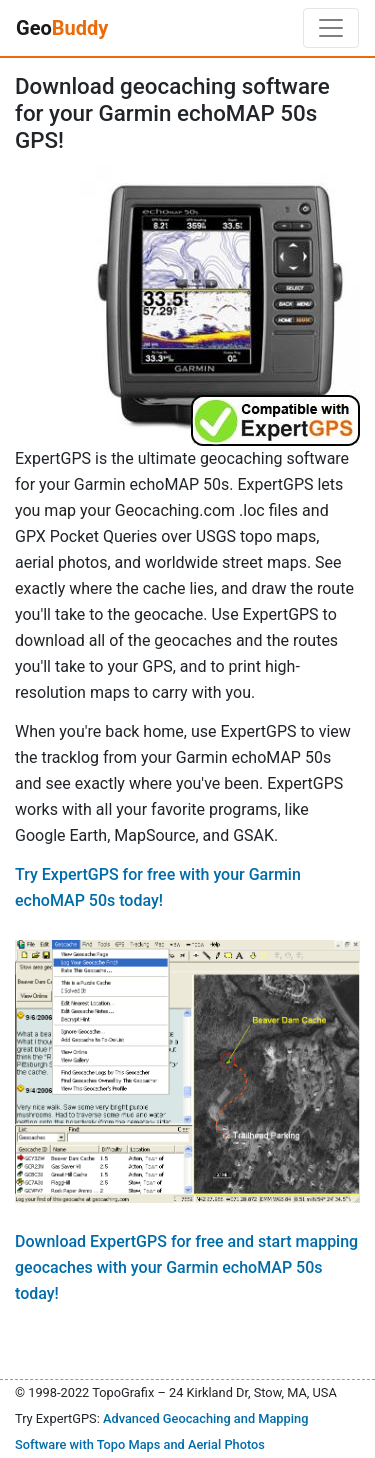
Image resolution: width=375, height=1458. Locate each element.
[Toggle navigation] (331, 28)
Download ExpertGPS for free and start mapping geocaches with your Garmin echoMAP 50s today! (186, 1267)
